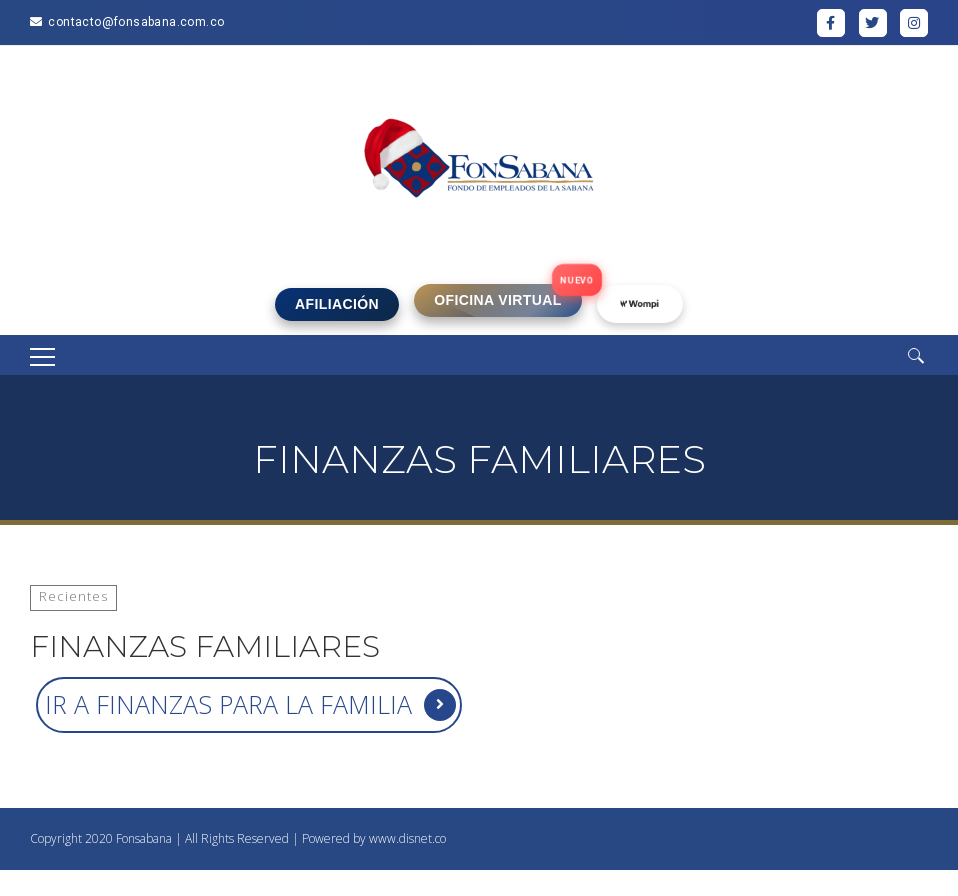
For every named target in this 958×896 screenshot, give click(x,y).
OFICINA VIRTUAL (498, 300)
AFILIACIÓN (337, 304)
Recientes (73, 596)
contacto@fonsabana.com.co (136, 22)
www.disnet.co (407, 838)
